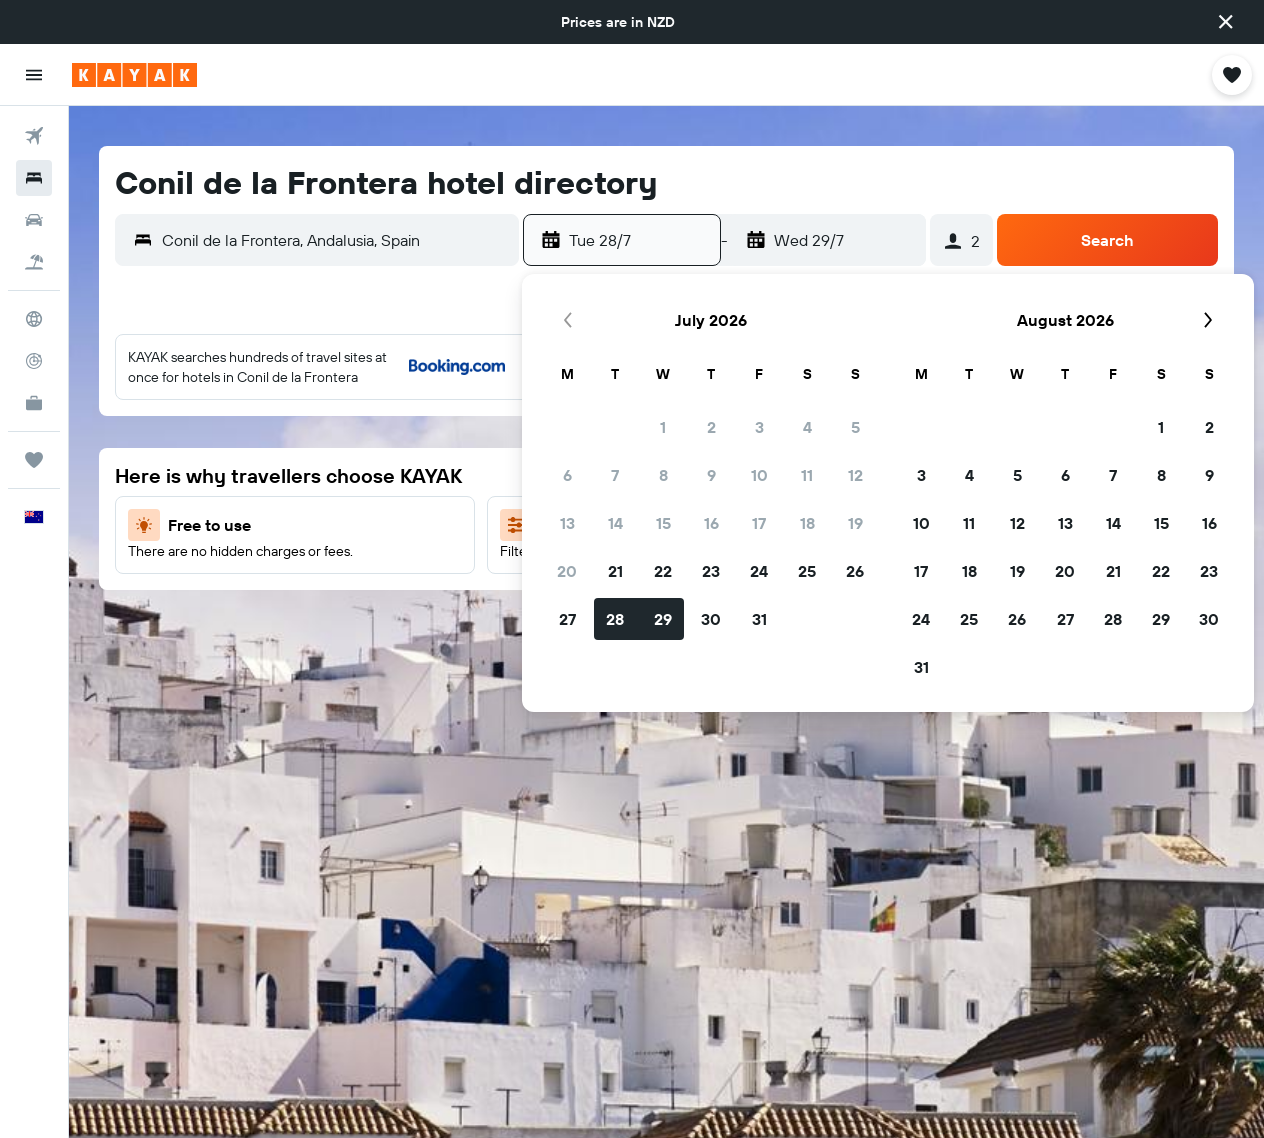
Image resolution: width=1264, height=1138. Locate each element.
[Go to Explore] (34, 319)
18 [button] (807, 523)
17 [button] (759, 523)
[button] (1226, 22)
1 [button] (663, 427)
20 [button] (567, 571)
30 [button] (711, 619)
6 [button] (567, 475)
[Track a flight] (34, 361)
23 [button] (711, 571)
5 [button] (855, 427)
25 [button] (807, 571)
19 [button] (855, 523)
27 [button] (567, 619)
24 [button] (759, 571)
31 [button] (759, 619)
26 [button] (855, 571)
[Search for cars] (34, 220)
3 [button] (759, 427)
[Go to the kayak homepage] (134, 75)
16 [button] (711, 523)
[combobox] (335, 240)
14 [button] (615, 523)
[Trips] (34, 460)
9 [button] (711, 475)
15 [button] (663, 523)
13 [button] (567, 523)
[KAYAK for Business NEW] (34, 403)
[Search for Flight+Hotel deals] (34, 262)
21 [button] (615, 571)
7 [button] (615, 475)
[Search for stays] (34, 178)
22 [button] (663, 571)
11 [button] (807, 475)
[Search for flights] (34, 136)
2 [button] (711, 427)
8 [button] (663, 475)
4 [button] (807, 427)
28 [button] (615, 619)
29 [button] (663, 619)
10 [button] (759, 475)
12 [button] (855, 475)
